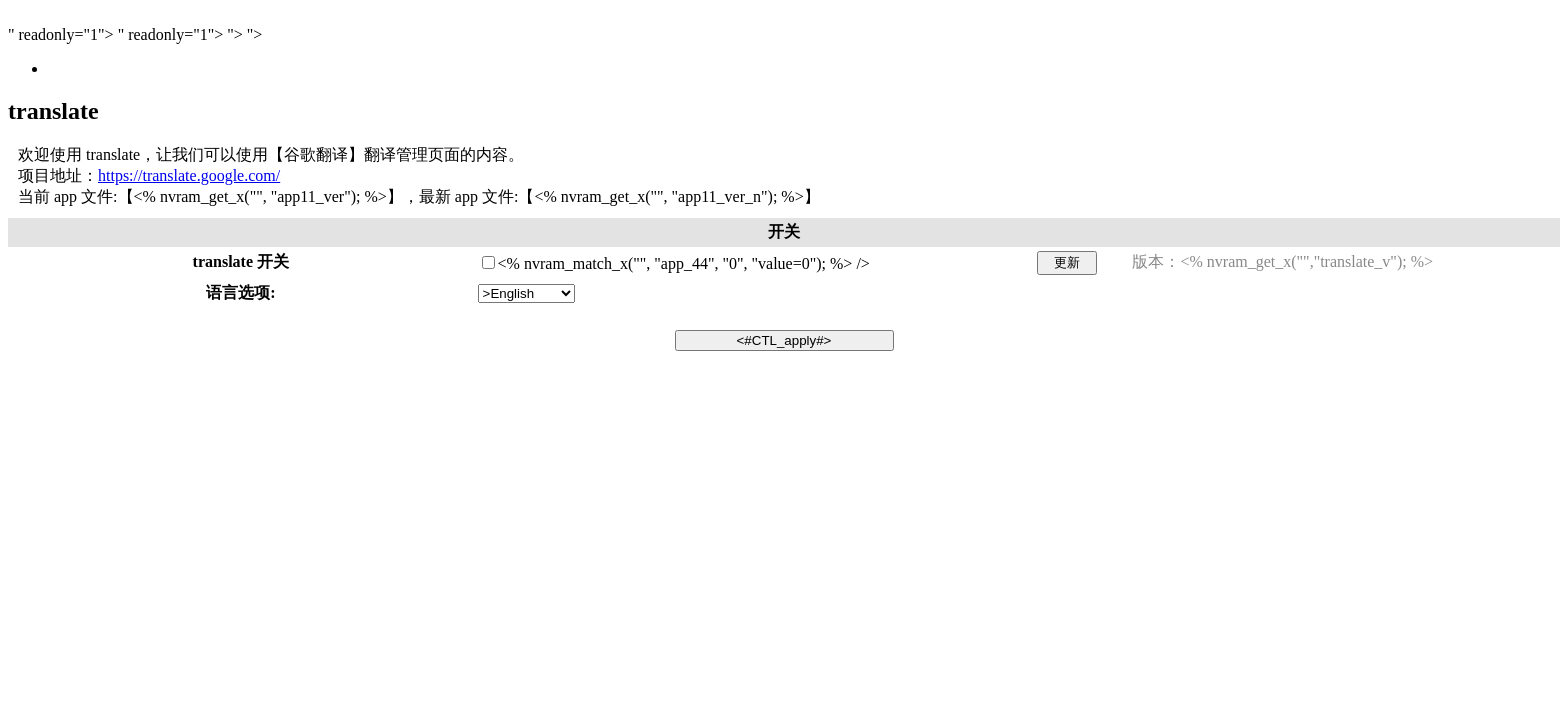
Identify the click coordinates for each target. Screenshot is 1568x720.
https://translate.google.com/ (189, 175)
